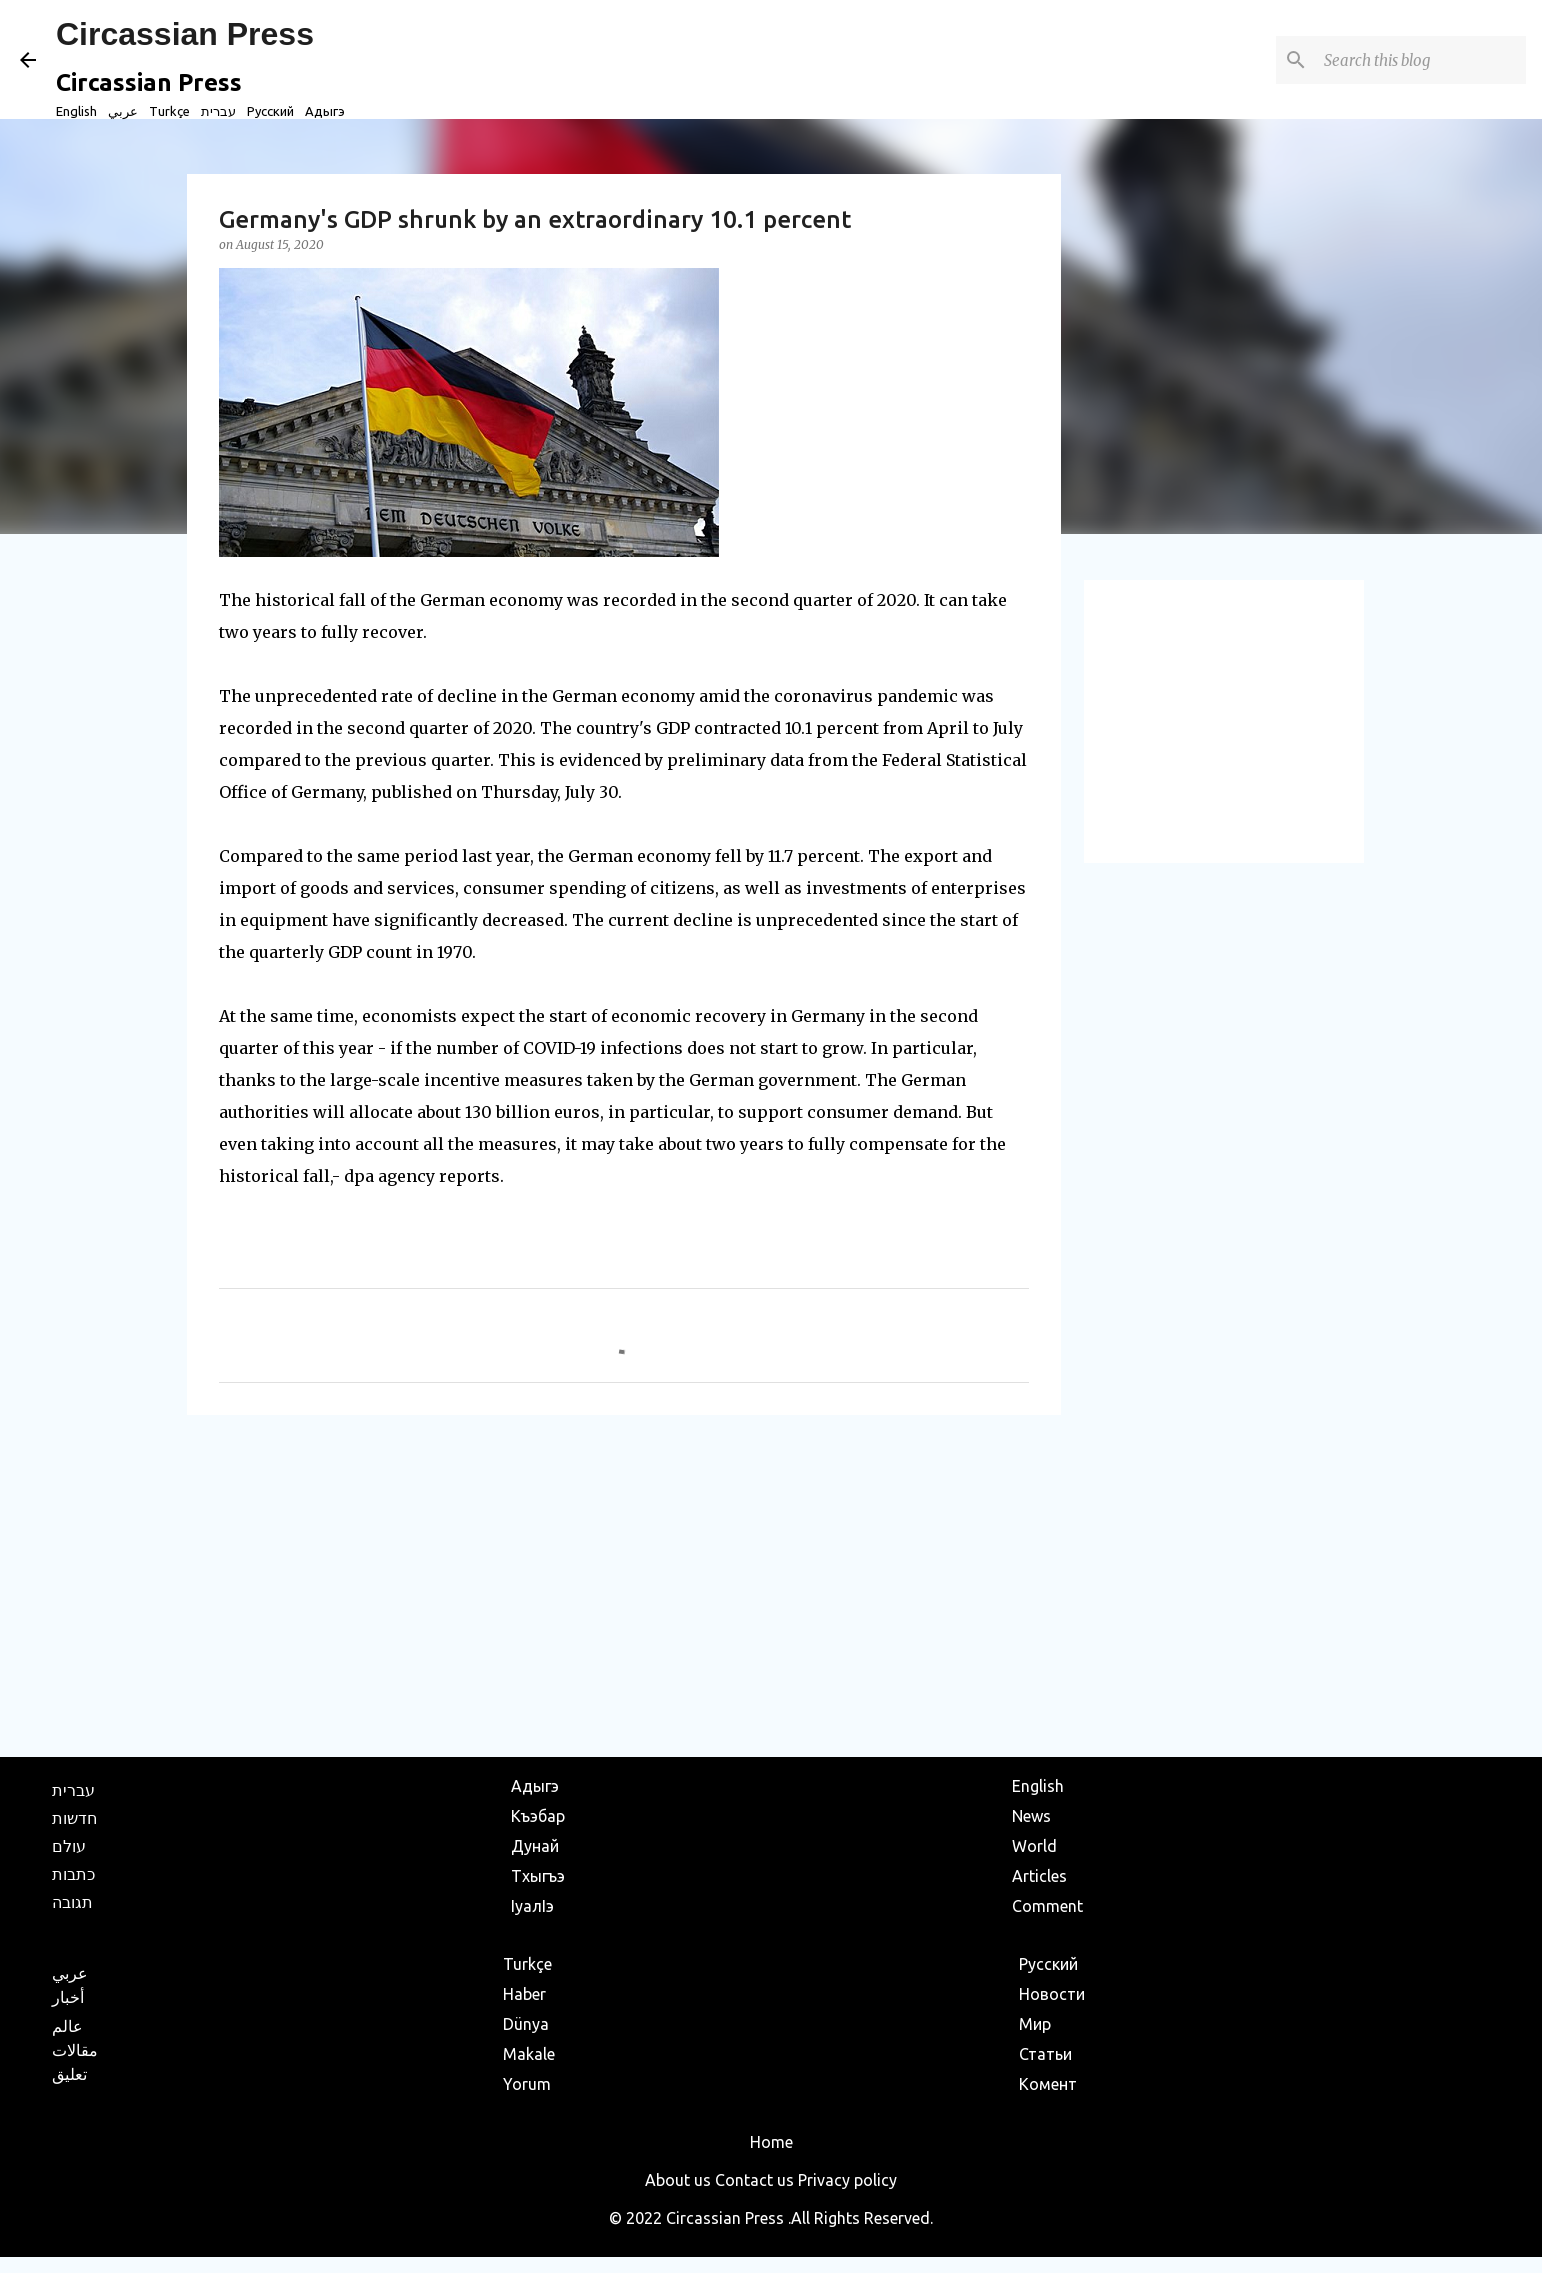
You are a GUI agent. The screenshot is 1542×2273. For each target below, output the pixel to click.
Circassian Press (185, 34)
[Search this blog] (1421, 60)
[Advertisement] (624, 1585)
